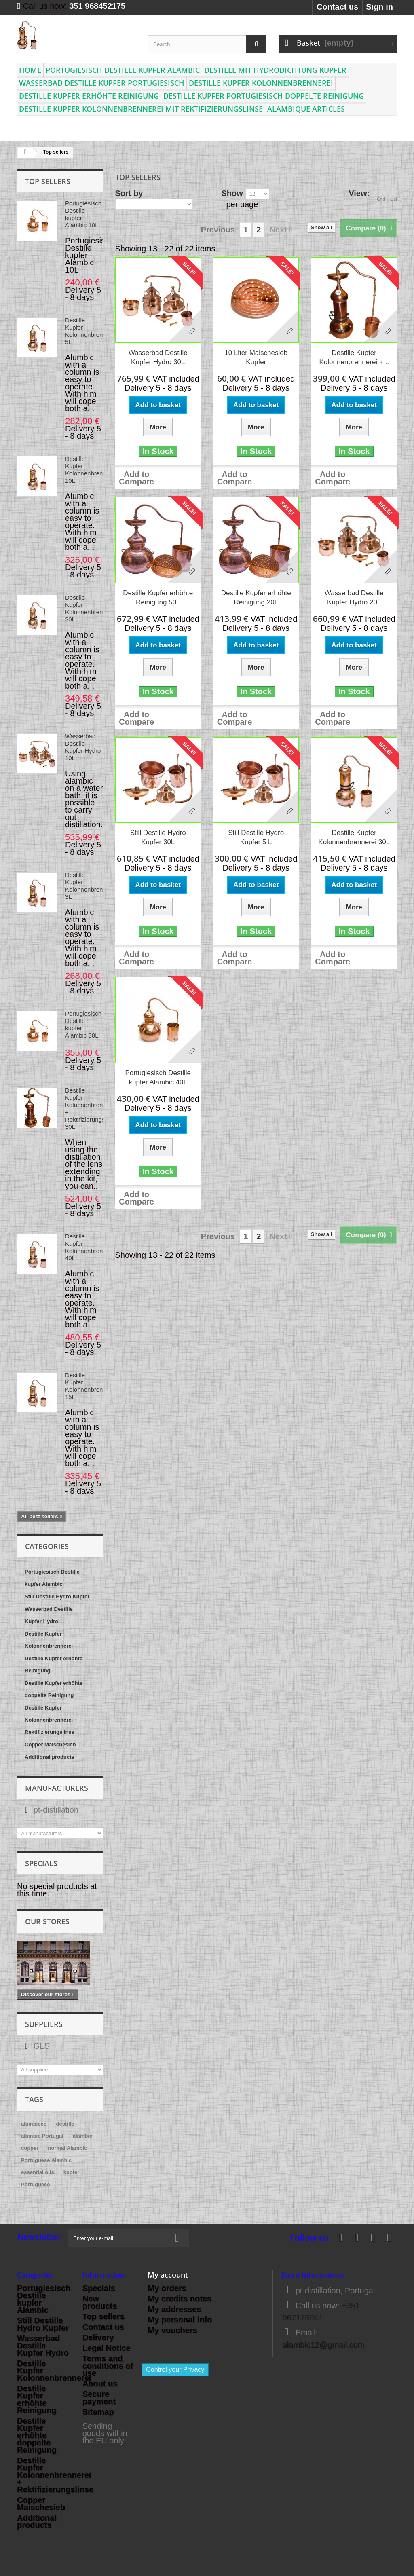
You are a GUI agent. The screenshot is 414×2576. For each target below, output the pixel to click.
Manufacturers (56, 1788)
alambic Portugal (42, 2136)
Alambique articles (306, 109)
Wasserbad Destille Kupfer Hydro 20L (354, 597)
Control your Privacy (175, 2369)
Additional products (49, 1757)
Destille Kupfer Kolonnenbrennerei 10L (90, 469)
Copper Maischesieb (50, 1744)
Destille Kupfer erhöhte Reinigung (89, 96)
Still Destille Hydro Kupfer (57, 1596)
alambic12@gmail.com (324, 2344)
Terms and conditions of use (107, 2365)
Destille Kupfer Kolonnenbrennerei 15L (90, 1385)
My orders (167, 2288)
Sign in (379, 6)
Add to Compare (136, 478)
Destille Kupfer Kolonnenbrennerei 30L (354, 837)
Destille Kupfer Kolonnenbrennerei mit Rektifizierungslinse (141, 109)
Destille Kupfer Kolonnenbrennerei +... (354, 357)
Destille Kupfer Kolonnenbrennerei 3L (90, 885)
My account (168, 2275)
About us (100, 2383)
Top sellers (47, 181)
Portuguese (35, 2184)
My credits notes (179, 2298)
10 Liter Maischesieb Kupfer (255, 357)
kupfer (71, 2172)
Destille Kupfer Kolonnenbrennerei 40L (90, 1247)
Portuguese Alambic (46, 2160)
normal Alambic (67, 2148)
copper (29, 2148)
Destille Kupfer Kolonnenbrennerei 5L (90, 331)
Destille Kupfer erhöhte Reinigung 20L (256, 597)
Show (232, 193)
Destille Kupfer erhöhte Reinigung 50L (158, 597)
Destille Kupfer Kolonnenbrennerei (261, 83)
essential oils (37, 2172)
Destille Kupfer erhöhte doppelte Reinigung (53, 1689)
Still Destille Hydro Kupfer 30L (158, 837)
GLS (40, 2045)
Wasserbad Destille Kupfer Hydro (49, 1615)
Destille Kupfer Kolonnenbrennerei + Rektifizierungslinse (51, 1720)
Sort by (129, 193)
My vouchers (172, 2330)
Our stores (47, 1921)
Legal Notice (106, 2348)
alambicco (34, 2124)
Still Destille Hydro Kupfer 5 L (256, 837)
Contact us (337, 6)
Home (30, 70)
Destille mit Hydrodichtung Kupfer (275, 70)
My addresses (174, 2309)
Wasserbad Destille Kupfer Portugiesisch (101, 83)
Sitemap (98, 2411)
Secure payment (99, 2398)
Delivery (98, 2337)
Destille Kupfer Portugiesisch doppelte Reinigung (263, 96)
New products (99, 2302)
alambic (82, 2136)
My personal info (180, 2319)
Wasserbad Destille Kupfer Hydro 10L (83, 747)
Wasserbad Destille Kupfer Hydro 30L (158, 357)
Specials (41, 1863)
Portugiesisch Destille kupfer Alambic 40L (158, 1077)
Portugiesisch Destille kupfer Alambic (123, 70)
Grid (381, 194)
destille (65, 2124)
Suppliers (44, 2024)
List (393, 194)
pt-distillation (54, 1809)
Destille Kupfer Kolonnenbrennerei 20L (90, 608)
